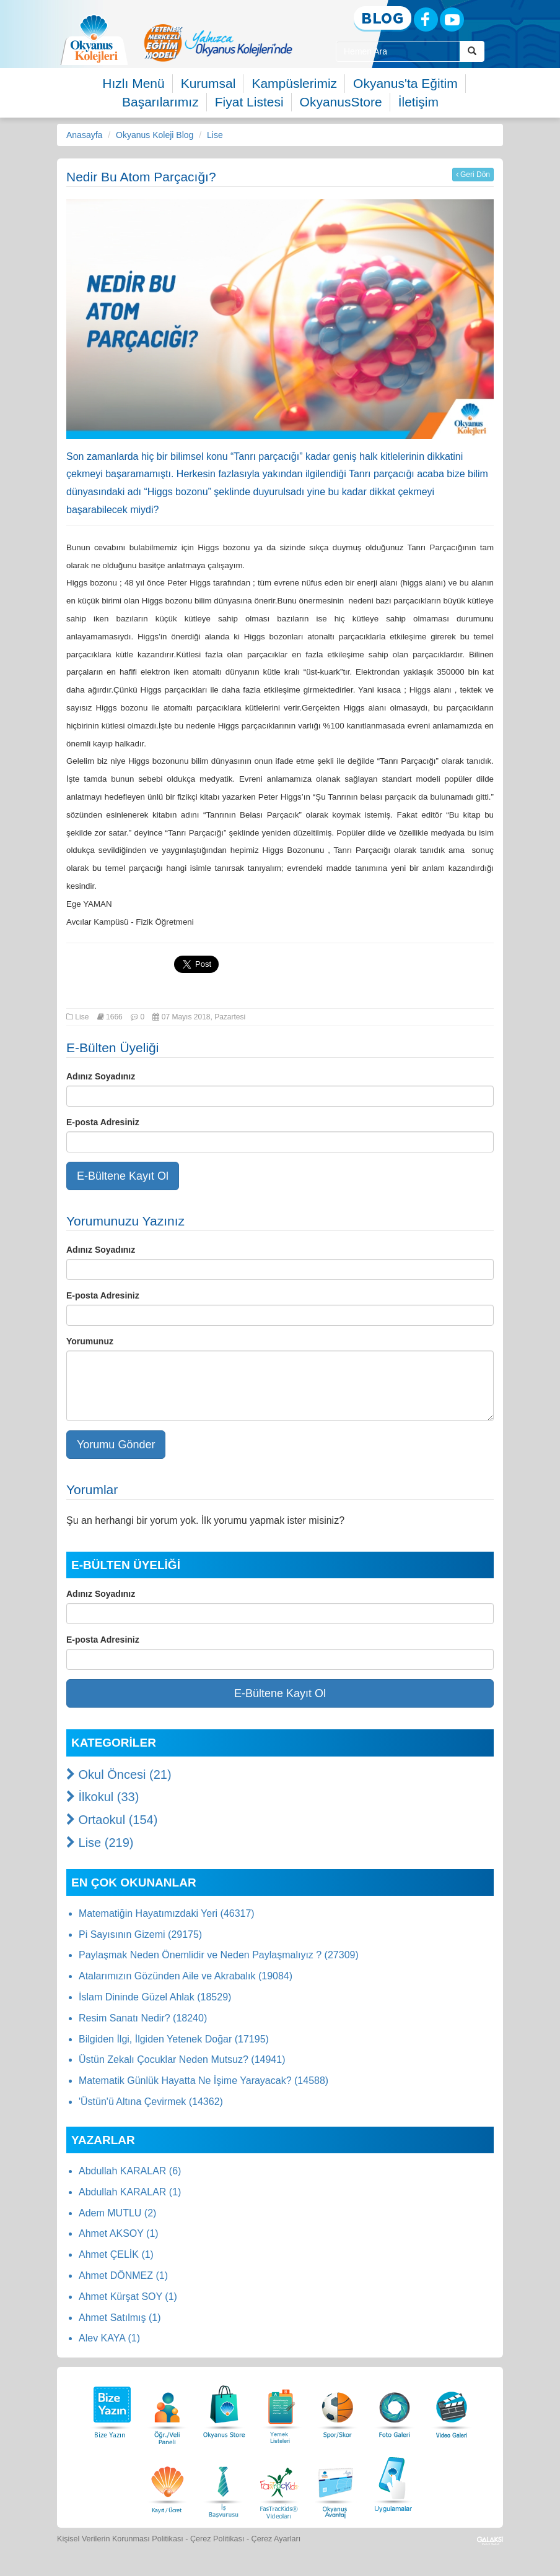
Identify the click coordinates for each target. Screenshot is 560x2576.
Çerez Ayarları (276, 2539)
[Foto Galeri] (395, 2408)
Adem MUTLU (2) (117, 2213)
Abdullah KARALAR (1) (130, 2192)
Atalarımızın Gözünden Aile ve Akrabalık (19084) (185, 1976)
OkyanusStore (341, 102)
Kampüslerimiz (294, 83)
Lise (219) (100, 1842)
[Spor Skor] (338, 2408)
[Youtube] (452, 19)
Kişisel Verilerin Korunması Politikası (120, 2539)
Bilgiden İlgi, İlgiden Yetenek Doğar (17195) (174, 2039)
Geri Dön (473, 174)
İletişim (418, 102)
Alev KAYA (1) (109, 2338)
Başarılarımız (160, 102)
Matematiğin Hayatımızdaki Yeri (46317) (167, 1913)
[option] (218, 43)
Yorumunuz (89, 1341)
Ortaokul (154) (111, 1819)
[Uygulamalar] (393, 2482)
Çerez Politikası (217, 2539)
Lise (215, 135)
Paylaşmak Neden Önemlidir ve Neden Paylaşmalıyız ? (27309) (219, 1955)
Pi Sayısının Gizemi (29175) (140, 1934)
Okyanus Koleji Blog (154, 135)
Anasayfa (84, 135)
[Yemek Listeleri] (281, 2408)
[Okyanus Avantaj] (336, 2482)
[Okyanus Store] (224, 2408)
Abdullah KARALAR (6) (130, 2171)
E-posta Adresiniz (102, 1122)
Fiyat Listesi (249, 102)
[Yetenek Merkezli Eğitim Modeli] (218, 43)
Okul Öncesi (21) (119, 1774)
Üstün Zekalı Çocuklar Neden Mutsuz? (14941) (182, 2059)
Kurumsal (208, 83)
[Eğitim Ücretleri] (167, 2482)
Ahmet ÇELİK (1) (116, 2254)
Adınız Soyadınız (100, 1076)
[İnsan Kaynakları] (223, 2482)
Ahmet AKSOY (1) (119, 2233)
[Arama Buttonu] (472, 51)
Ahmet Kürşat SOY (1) (128, 2296)
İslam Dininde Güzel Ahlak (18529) (155, 1997)
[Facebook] (426, 19)
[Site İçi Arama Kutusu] (398, 51)
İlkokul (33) (102, 1797)
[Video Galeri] (452, 2408)
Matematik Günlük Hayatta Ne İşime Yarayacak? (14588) (203, 2080)
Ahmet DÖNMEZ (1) (123, 2275)
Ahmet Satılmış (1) (119, 2317)
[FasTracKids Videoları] (279, 2482)
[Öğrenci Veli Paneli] (167, 2408)
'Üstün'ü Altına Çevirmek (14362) (151, 2101)
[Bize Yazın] (110, 2408)
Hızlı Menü (133, 83)
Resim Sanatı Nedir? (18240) (143, 2018)
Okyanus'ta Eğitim (405, 83)
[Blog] (382, 19)
